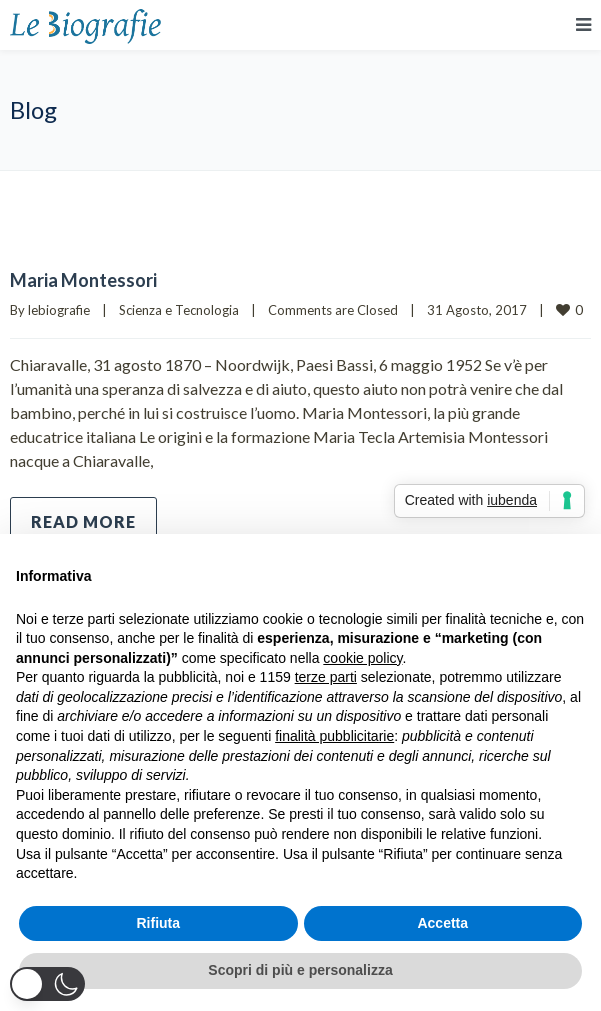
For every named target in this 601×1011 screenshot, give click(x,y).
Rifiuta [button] (158, 923)
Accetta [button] (442, 923)
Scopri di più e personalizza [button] (300, 970)
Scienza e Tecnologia (179, 310)
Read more (83, 521)
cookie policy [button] (362, 658)
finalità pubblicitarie (334, 736)
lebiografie (59, 310)
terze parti (326, 677)
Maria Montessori (83, 280)
